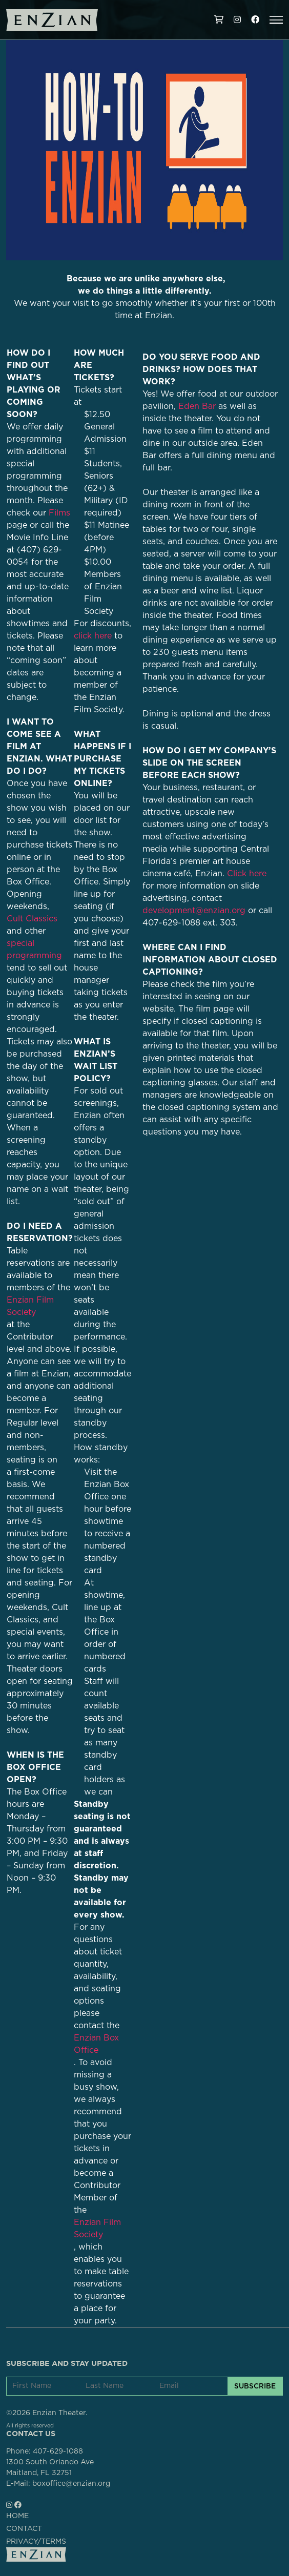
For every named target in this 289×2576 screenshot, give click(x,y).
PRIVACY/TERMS (36, 2541)
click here (93, 636)
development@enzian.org (193, 910)
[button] (276, 20)
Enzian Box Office (96, 2044)
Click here (246, 874)
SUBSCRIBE (255, 2386)
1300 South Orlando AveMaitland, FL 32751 (50, 2468)
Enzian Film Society (97, 2228)
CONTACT (24, 2528)
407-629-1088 (58, 2451)
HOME (17, 2516)
